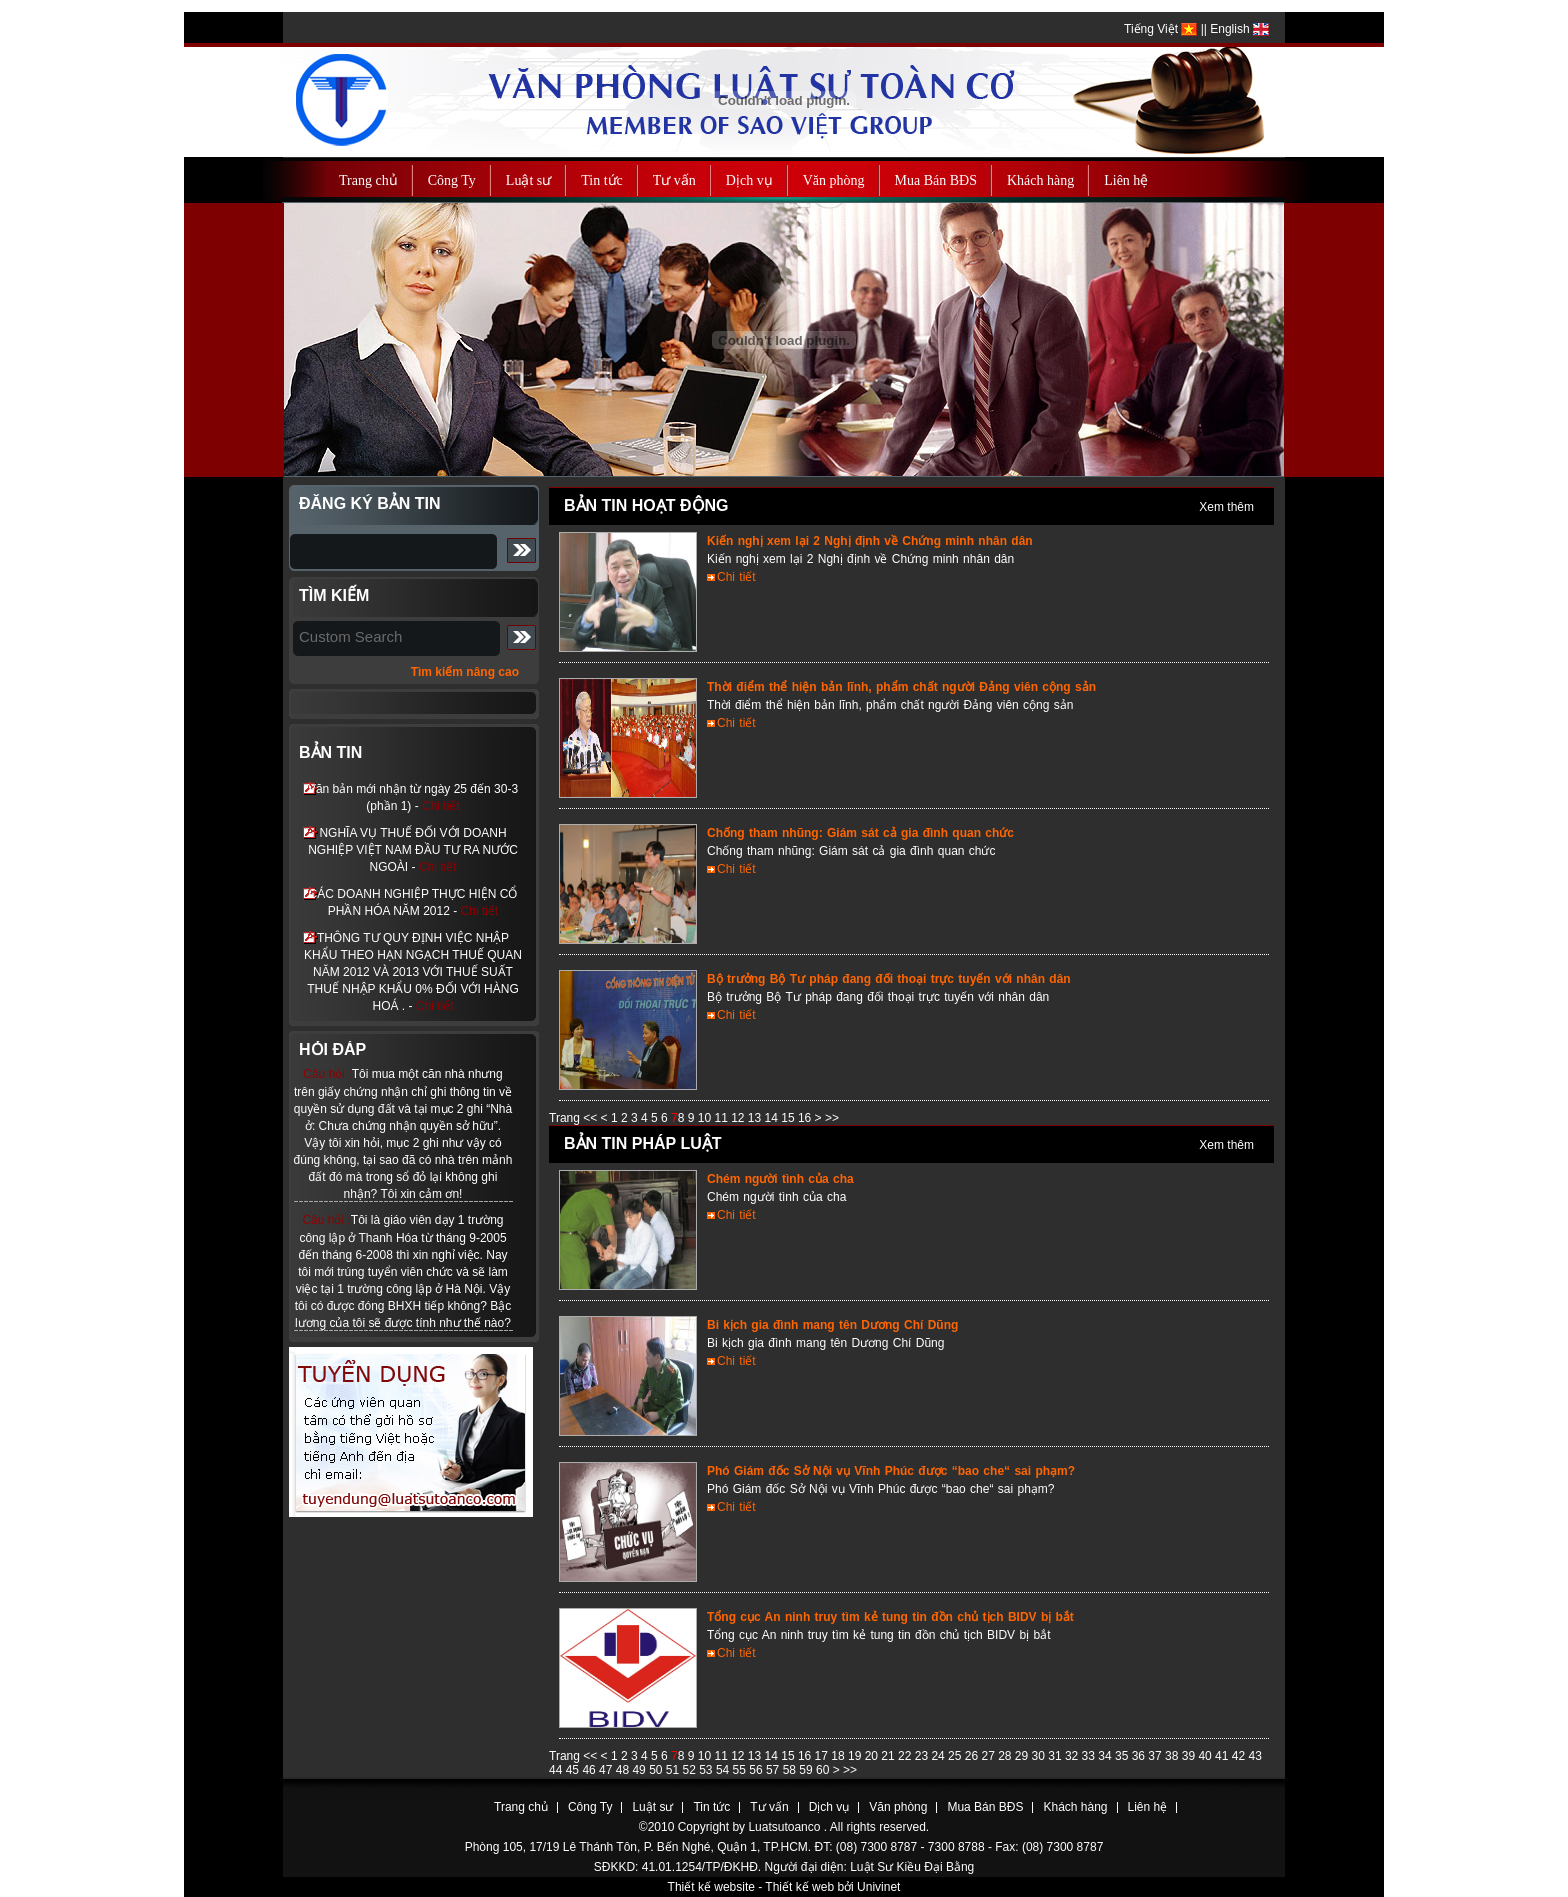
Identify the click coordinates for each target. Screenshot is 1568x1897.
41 (1223, 1756)
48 (624, 1770)
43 (1254, 1756)
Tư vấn (769, 1807)
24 (939, 1756)
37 (1156, 1756)
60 (824, 1770)
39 (1190, 1756)
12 (739, 1118)
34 (1106, 1756)
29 (1023, 1756)
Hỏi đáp (332, 1049)
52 (691, 1770)
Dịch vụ (829, 1807)
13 (756, 1118)
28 (1006, 1756)
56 (757, 1770)
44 (557, 1770)
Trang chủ (521, 1807)
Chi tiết (441, 806)
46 (590, 1770)
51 (674, 1770)
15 (789, 1118)
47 (607, 1770)
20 (873, 1756)
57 (774, 1770)
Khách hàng (1075, 1807)
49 (640, 1770)
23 (923, 1756)
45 (574, 1770)
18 (839, 1756)
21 (889, 1756)
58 (791, 1770)
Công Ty (590, 1807)
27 (989, 1756)
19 (856, 1756)
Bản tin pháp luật (642, 1143)
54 (724, 1770)
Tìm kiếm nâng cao (465, 672)
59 (807, 1770)
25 (956, 1756)
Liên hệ (1148, 1807)
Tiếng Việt (1160, 29)
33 (1090, 1756)
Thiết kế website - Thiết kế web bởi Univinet (784, 1887)
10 (706, 1118)
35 (1123, 1756)
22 (906, 1756)
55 (741, 1770)
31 (1056, 1756)
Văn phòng (898, 1807)
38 (1173, 1756)
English (1239, 29)
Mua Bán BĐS (985, 1807)
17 (823, 1756)
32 (1073, 1756)
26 (973, 1756)
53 (707, 1770)
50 (657, 1770)
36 (1140, 1756)
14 (773, 1118)
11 (722, 1118)
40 (1206, 1756)
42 (1240, 1756)
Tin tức (711, 1807)
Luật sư (652, 1807)
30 (1040, 1756)
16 (806, 1118)
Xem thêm (1226, 507)
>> (832, 1118)
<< (590, 1118)
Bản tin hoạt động (646, 505)
